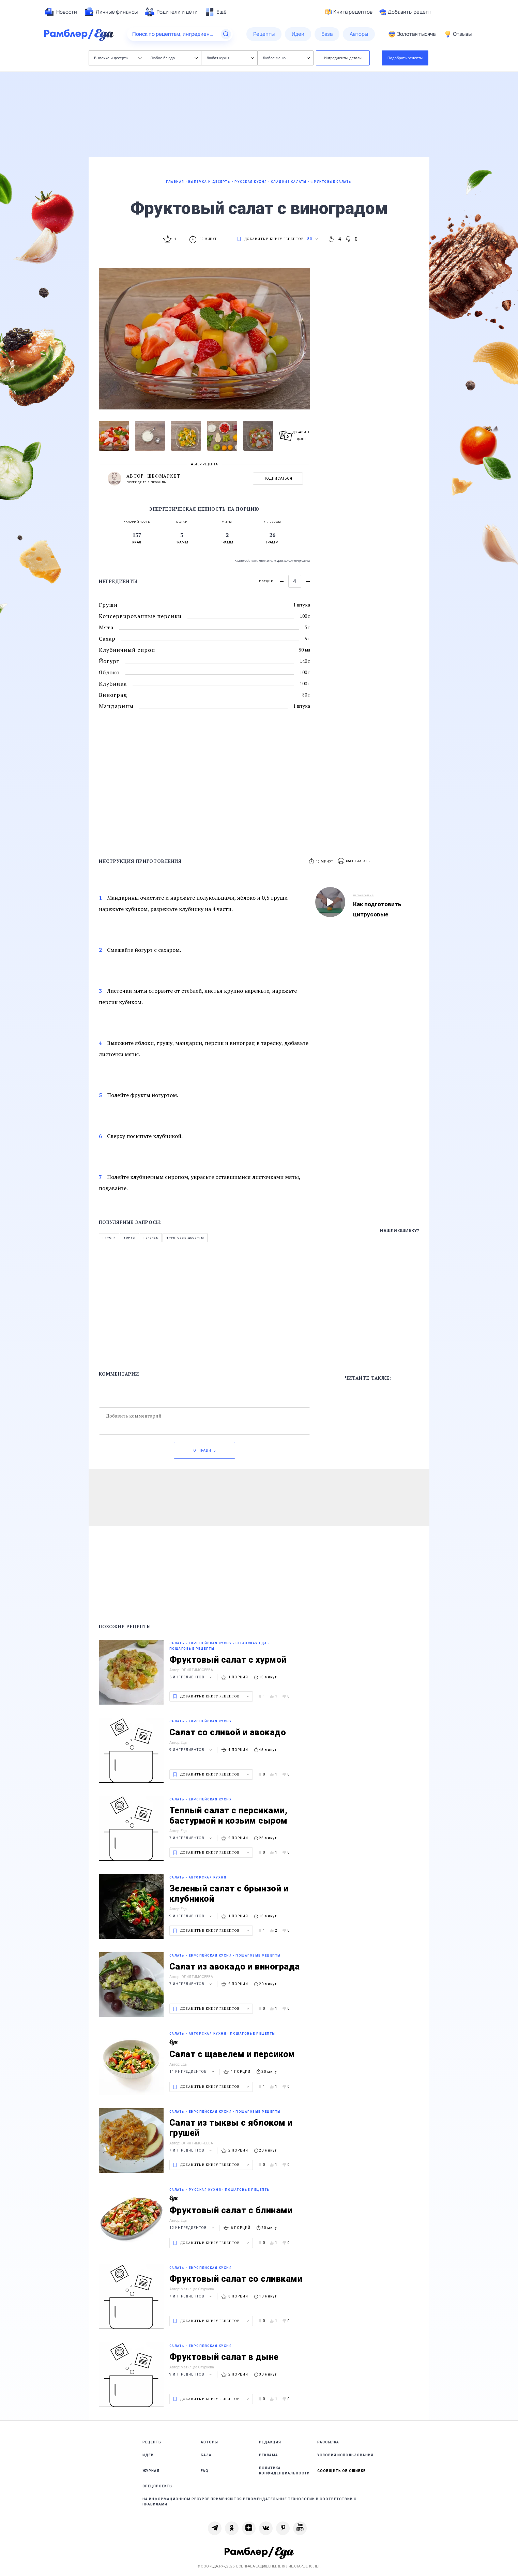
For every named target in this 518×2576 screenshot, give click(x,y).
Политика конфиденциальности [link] (284, 2470)
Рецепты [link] (152, 2442)
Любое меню (286, 57)
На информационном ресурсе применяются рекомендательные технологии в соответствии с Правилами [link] (249, 2501)
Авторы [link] (209, 2442)
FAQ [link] (205, 2471)
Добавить (405, 12)
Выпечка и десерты (117, 57)
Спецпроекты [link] (157, 2486)
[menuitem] (60, 12)
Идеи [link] (148, 2455)
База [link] (206, 2455)
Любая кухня (230, 57)
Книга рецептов (348, 12)
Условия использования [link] (345, 2455)
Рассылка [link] (328, 2442)
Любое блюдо (174, 57)
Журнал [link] (150, 2471)
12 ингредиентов (192, 2228)
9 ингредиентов (191, 1750)
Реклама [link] (268, 2455)
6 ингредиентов (191, 1677)
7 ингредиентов (191, 1838)
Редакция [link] (270, 2442)
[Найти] (226, 34)
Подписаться (277, 478)
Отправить (204, 1450)
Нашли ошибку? (399, 1230)
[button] (354, 861)
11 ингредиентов (192, 2071)
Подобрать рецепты (405, 57)
